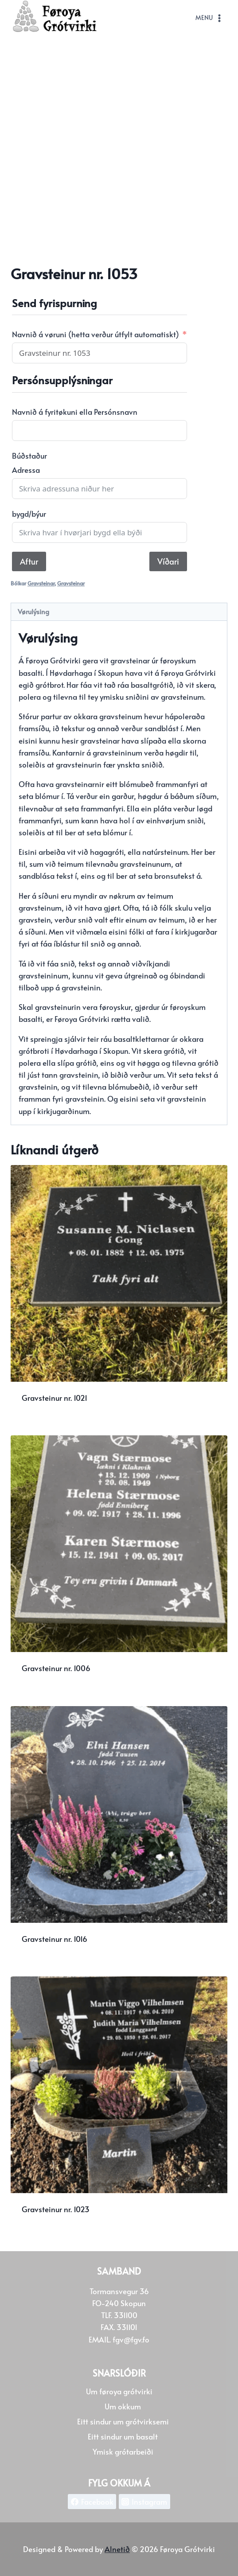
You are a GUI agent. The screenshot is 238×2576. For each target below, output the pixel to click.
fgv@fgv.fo (131, 2339)
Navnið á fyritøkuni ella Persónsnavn (74, 411)
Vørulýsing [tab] (33, 611)
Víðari (168, 561)
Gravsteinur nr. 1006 (56, 1668)
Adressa (26, 469)
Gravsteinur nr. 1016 (54, 1938)
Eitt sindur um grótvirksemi (123, 2421)
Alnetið (117, 2549)
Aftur (29, 561)
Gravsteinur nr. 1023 (56, 2209)
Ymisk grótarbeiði (123, 2451)
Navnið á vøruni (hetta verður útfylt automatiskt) (95, 334)
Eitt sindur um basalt (123, 2436)
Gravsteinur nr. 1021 (54, 1397)
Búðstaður (29, 455)
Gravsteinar (41, 583)
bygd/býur (29, 513)
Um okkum (123, 2406)
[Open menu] (209, 18)
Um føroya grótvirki (119, 2391)
